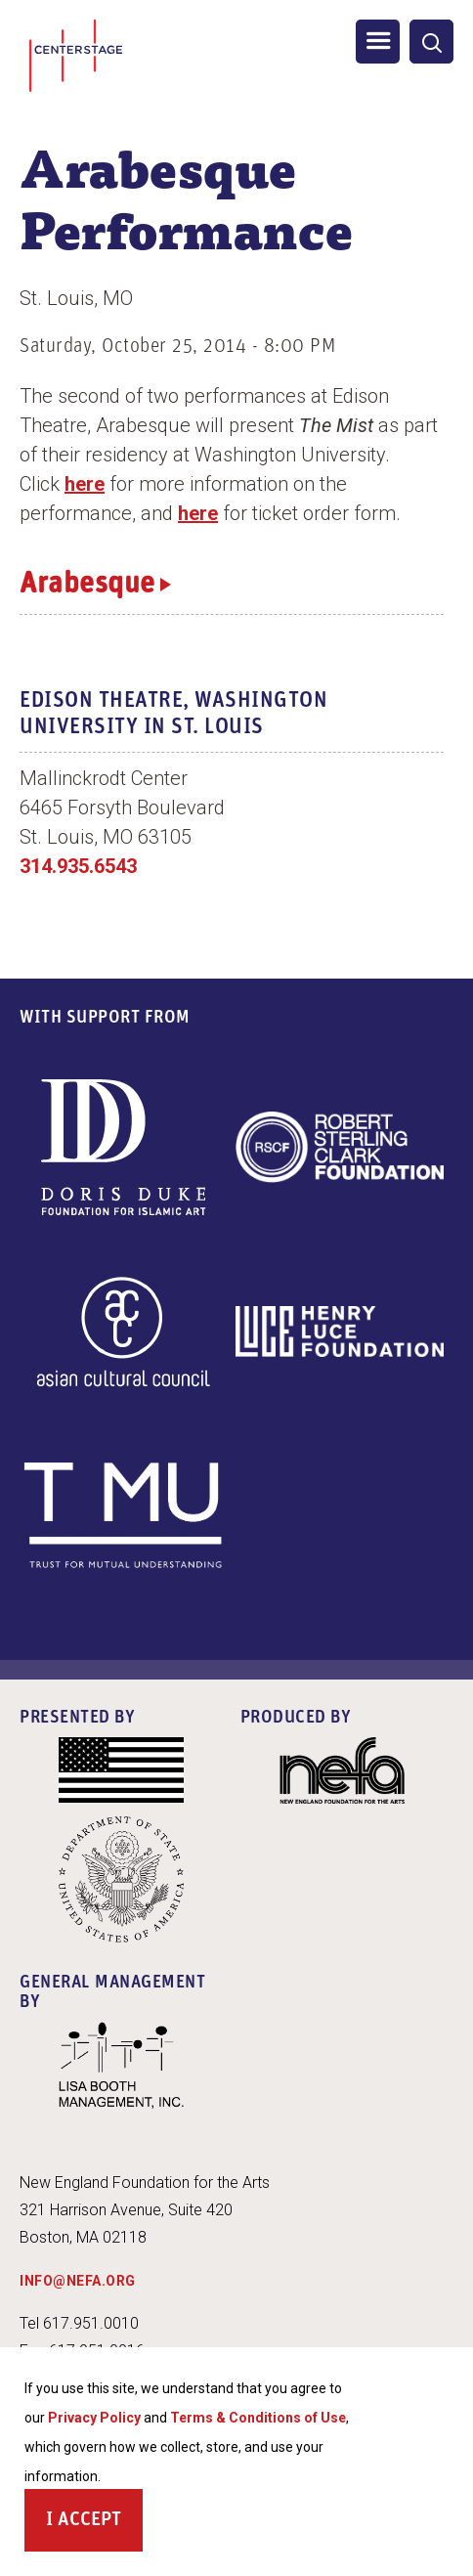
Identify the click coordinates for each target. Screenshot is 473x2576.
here (84, 484)
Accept (89, 2525)
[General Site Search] (431, 42)
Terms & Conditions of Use (258, 2422)
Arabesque (87, 585)
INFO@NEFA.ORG (78, 2281)
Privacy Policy (94, 2422)
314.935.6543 (78, 866)
